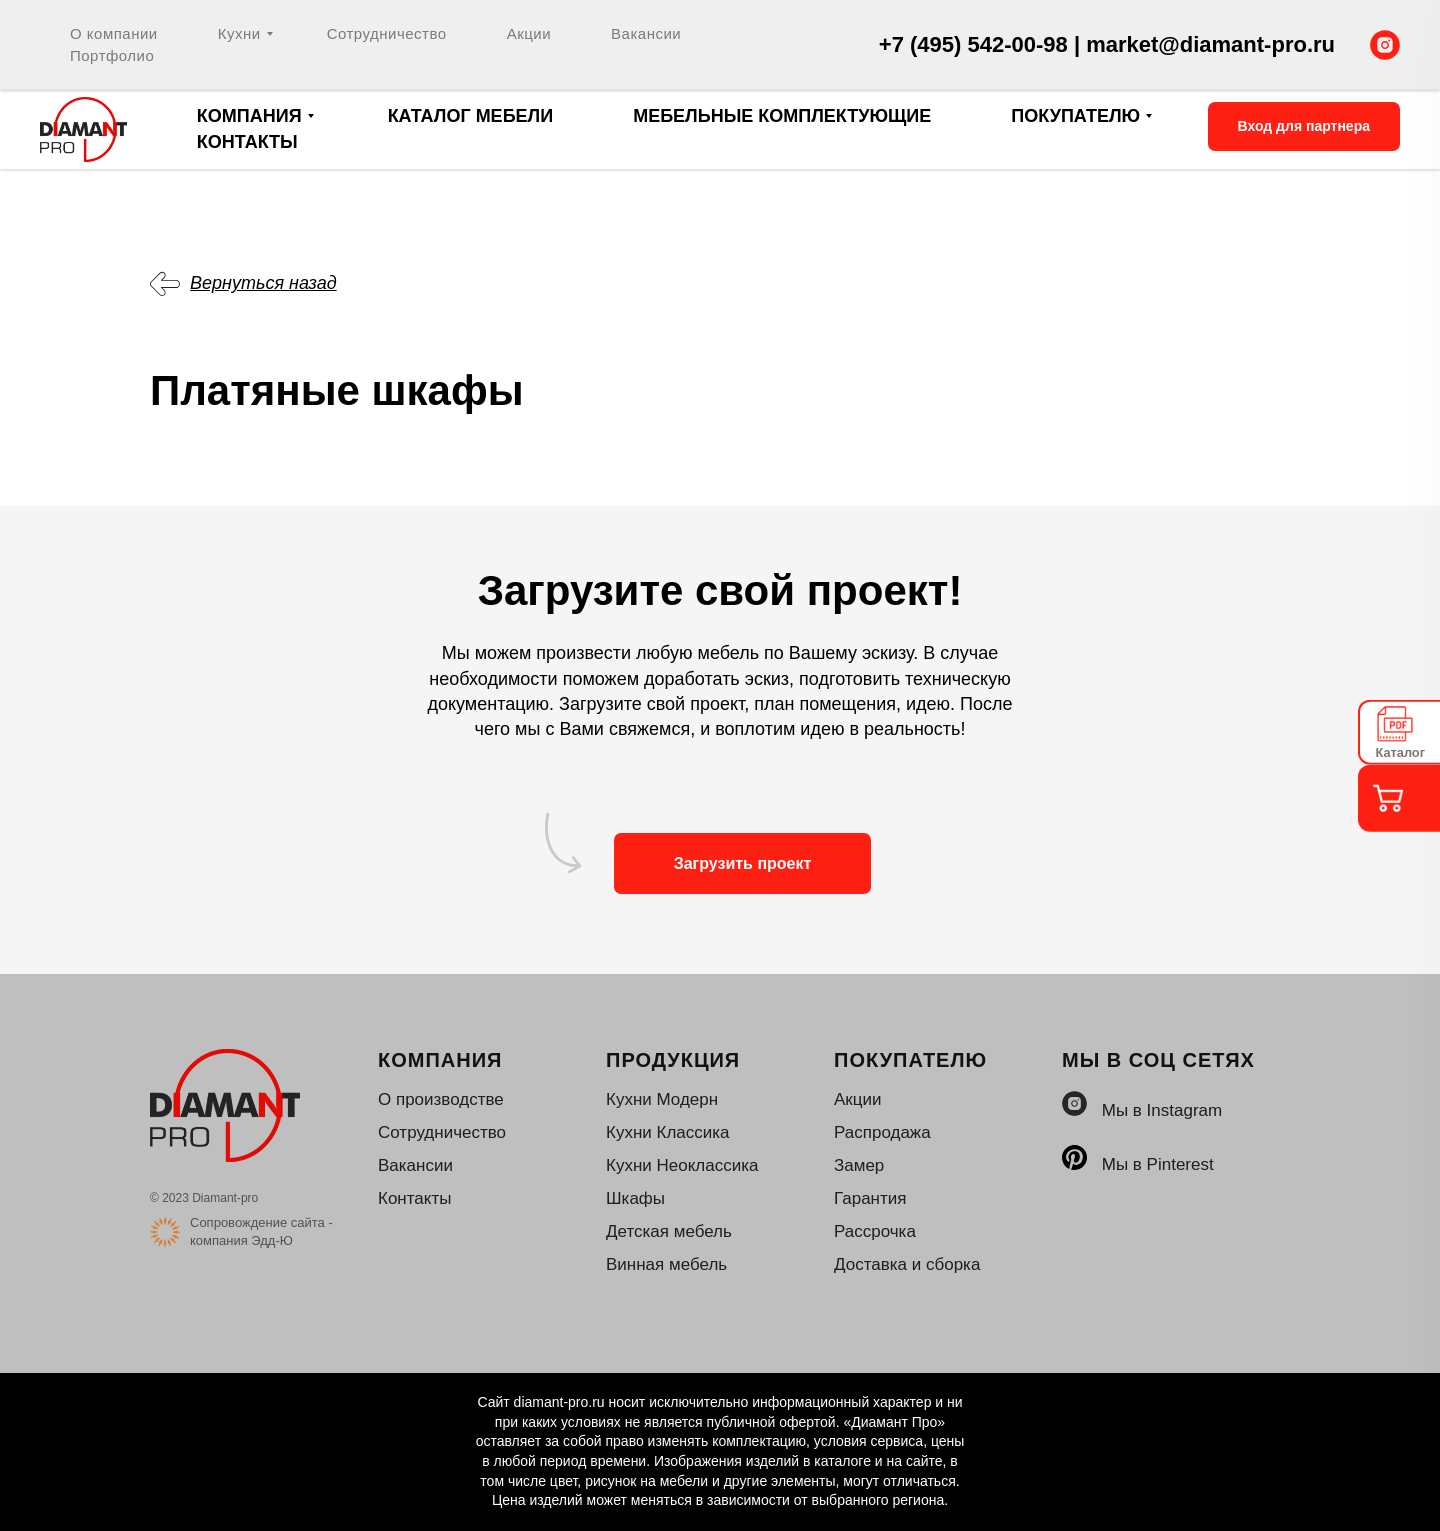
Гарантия (870, 1198)
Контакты (247, 142)
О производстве (441, 1099)
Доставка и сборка (907, 1264)
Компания (249, 116)
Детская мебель (669, 1231)
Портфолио (112, 55)
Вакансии (646, 33)
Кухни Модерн (662, 1099)
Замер (859, 1165)
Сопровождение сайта (257, 1222)
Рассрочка (875, 1231)
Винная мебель (666, 1264)
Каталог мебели (471, 116)
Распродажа (882, 1132)
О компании (114, 33)
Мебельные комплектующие (782, 116)
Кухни (239, 33)
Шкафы (635, 1198)
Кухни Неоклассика (682, 1165)
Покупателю (1075, 116)
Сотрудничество (387, 33)
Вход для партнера (1304, 126)
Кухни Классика (668, 1132)
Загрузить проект (743, 863)
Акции (529, 33)
